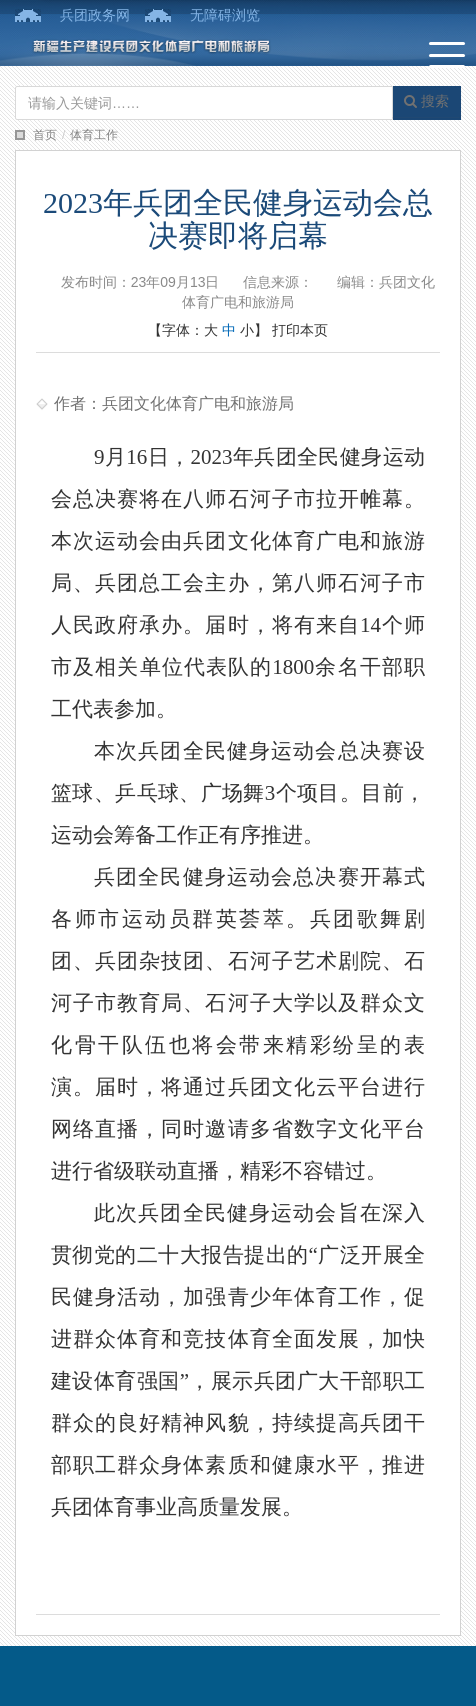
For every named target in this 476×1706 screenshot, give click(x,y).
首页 (45, 135)
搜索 (426, 101)
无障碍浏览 (225, 15)
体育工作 (94, 135)
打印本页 (300, 330)
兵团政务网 (95, 15)
